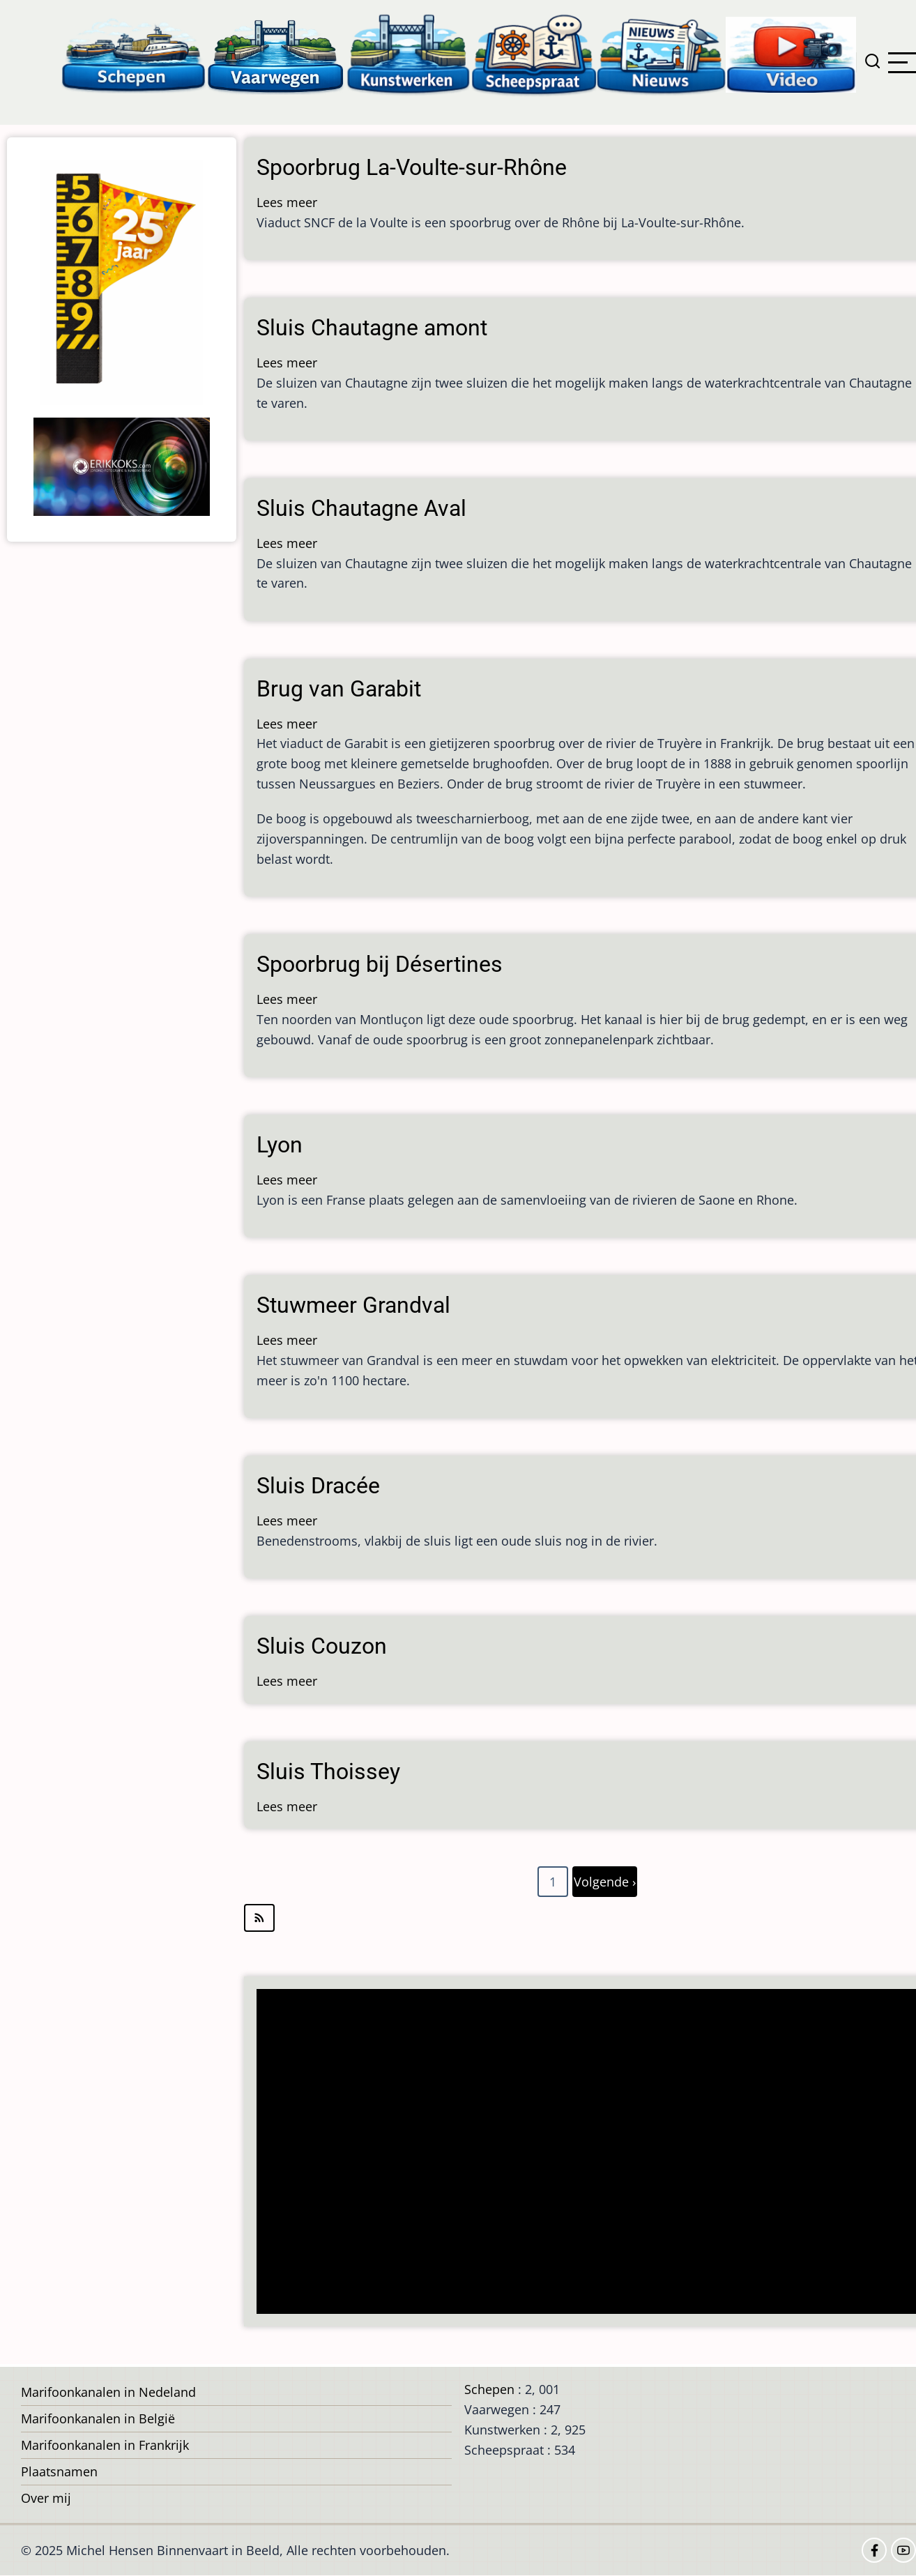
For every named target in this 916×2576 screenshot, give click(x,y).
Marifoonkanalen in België (98, 2418)
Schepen (489, 2389)
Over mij (46, 2498)
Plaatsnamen (59, 2471)
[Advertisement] (586, 2152)
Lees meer (287, 202)
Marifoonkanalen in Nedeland (108, 2392)
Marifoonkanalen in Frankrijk (105, 2445)
